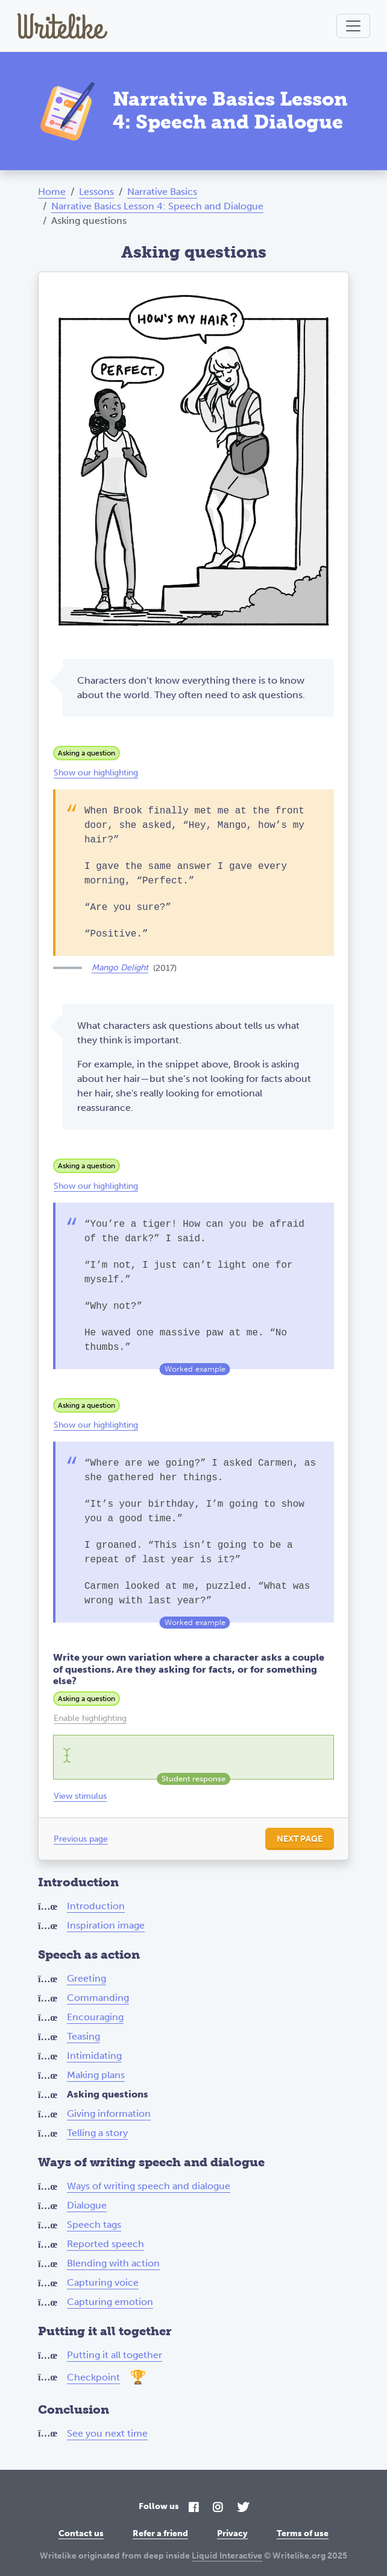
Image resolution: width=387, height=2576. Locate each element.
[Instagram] (217, 2508)
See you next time (107, 2433)
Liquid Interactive (227, 2556)
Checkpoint (93, 2377)
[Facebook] (193, 2508)
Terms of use (303, 2533)
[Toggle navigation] (353, 26)
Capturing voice (103, 2282)
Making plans (96, 2075)
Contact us (81, 2533)
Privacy (232, 2533)
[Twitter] (243, 2508)
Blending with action (113, 2263)
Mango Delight (120, 967)
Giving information (109, 2113)
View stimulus (80, 1796)
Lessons (96, 191)
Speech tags (94, 2224)
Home (52, 191)
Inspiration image (106, 1925)
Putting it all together (114, 2355)
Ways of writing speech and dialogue (148, 2186)
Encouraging (95, 2017)
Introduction (96, 1906)
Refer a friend (160, 2533)
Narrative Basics (162, 191)
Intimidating (94, 2055)
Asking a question (86, 753)
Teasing (83, 2036)
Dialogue (87, 2205)
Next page (299, 1839)
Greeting (86, 1978)
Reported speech (105, 2244)
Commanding (98, 1997)
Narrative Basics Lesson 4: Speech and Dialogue (157, 206)
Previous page (81, 1839)
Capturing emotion (110, 2301)
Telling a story (97, 2133)
